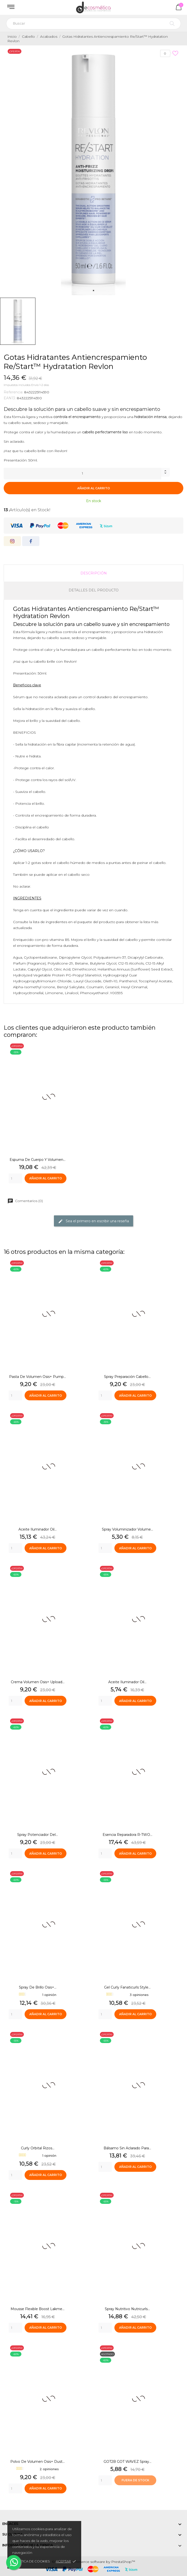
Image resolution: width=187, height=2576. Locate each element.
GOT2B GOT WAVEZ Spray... (127, 2461)
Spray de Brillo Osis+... (37, 1987)
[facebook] (30, 541)
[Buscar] (93, 23)
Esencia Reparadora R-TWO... (127, 1834)
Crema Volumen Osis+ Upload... (37, 1682)
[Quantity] (15, 1178)
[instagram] (12, 541)
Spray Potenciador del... (37, 1834)
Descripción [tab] (93, 573)
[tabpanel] (93, 170)
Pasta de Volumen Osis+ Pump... (37, 1376)
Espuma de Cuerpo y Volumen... (37, 1159)
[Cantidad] (82, 473)
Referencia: (13, 392)
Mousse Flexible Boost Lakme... (37, 2309)
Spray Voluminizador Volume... (127, 1529)
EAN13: (10, 398)
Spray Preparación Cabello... (127, 1376)
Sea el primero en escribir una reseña (93, 1221)
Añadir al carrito (93, 488)
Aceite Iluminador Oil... (37, 1529)
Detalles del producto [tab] (94, 590)
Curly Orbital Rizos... (37, 2148)
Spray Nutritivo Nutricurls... (127, 2309)
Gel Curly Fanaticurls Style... (127, 1987)
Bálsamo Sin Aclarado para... (127, 2148)
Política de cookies (32, 2561)
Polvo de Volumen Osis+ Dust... (37, 2461)
